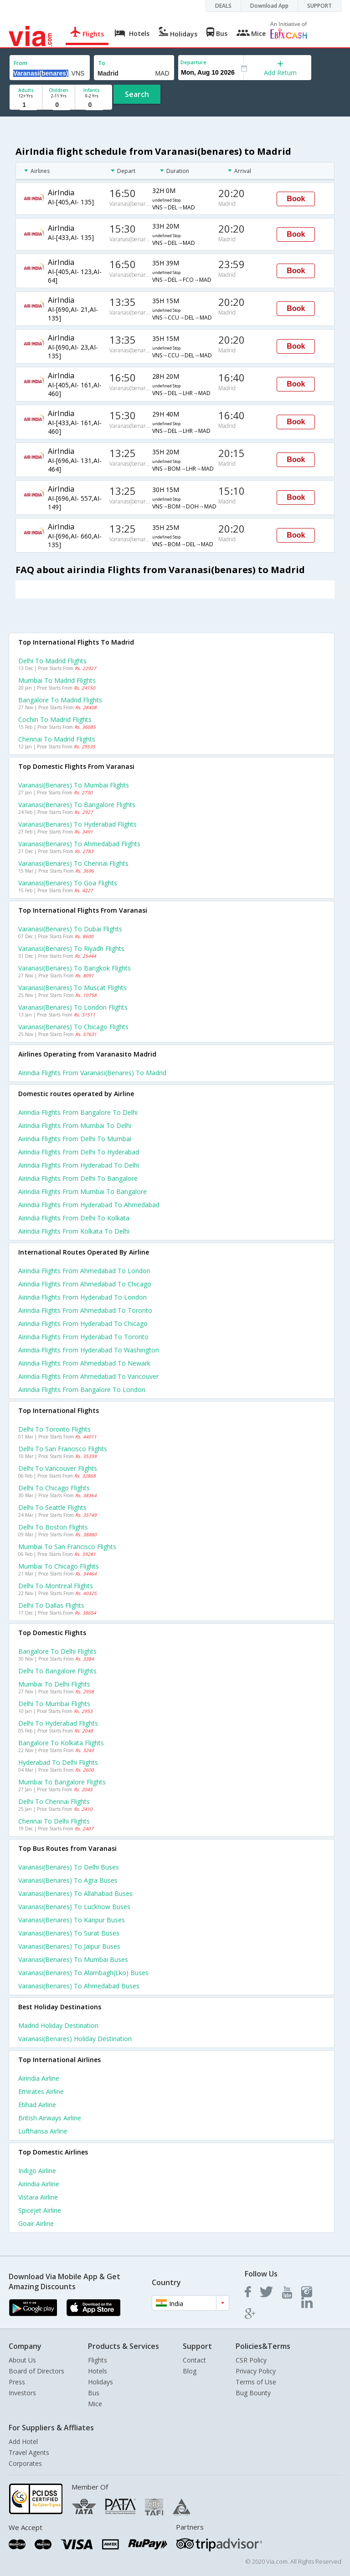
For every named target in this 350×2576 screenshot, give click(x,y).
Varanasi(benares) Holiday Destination (75, 2038)
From (20, 63)
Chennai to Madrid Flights (56, 739)
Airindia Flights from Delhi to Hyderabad (78, 1152)
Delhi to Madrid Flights (52, 660)
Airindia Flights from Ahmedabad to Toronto (85, 1310)
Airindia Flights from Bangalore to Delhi (78, 1112)
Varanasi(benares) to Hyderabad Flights (77, 824)
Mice (95, 2403)
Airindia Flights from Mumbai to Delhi (74, 1125)
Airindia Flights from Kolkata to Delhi (73, 1231)
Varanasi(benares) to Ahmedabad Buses (78, 1986)
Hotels (97, 2371)
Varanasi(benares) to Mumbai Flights (73, 785)
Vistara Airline (38, 2197)
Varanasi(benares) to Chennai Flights (73, 863)
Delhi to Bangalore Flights (57, 1671)
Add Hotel (23, 2441)
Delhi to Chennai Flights (54, 1801)
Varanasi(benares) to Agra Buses (68, 1880)
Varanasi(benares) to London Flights (73, 1007)
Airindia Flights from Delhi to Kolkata (73, 1218)
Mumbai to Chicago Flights (58, 1566)
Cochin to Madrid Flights (55, 719)
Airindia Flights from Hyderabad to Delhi (78, 1165)
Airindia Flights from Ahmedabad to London (84, 1270)
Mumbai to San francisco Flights (67, 1546)
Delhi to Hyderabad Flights (58, 1723)
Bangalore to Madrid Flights (60, 700)
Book (296, 199)
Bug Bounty (253, 2392)
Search (137, 94)
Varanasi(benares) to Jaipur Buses (69, 1946)
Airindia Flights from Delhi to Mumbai (74, 1138)
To (101, 63)
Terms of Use (256, 2382)
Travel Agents (29, 2452)
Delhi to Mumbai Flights (54, 1703)
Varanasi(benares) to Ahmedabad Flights (79, 843)
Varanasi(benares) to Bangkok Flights (74, 968)
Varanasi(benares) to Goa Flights (67, 883)
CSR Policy (251, 2360)
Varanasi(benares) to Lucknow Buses (74, 1906)
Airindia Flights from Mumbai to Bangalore (82, 1191)
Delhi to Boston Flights (53, 1527)
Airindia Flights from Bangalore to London (81, 1389)
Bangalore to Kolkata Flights (61, 1742)
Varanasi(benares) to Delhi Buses (68, 1867)
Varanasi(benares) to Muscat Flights (72, 987)
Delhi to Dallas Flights (51, 1605)
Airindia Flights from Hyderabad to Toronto (83, 1336)
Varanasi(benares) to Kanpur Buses (71, 1919)
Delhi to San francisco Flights (62, 1448)
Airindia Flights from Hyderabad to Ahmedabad (89, 1204)
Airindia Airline (38, 2078)
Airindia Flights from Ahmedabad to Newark (84, 1363)
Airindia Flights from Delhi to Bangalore (78, 1178)
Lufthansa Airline (42, 2131)
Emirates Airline (41, 2091)
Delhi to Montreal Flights (55, 1585)
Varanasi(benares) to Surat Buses (68, 1933)
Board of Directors (36, 2371)
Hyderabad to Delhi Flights (58, 1762)
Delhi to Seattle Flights (52, 1507)
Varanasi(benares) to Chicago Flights (73, 1026)
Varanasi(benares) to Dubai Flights (70, 929)
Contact (194, 2360)
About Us (22, 2360)
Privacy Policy (256, 2371)
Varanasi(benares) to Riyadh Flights (71, 948)
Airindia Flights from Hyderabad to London (82, 1297)
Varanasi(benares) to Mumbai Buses (73, 1959)
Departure (193, 62)
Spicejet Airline (39, 2210)
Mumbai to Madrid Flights (57, 680)
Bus (93, 2392)
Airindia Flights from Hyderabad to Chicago (83, 1323)
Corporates (25, 2463)
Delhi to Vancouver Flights (57, 1468)
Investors (22, 2392)
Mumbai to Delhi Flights (54, 1684)
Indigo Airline (37, 2170)
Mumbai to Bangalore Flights (62, 1782)
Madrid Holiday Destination (58, 2025)
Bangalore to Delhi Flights (57, 1651)
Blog (189, 2371)
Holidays (100, 2382)
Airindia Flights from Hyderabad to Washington (88, 1350)
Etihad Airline (37, 2104)
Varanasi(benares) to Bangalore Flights (76, 804)
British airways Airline (49, 2118)
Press (17, 2382)
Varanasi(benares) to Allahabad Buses (75, 1893)
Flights (97, 2360)
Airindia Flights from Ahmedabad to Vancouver (88, 1376)
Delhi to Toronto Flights (54, 1429)
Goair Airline (36, 2223)
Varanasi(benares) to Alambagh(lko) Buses (83, 1972)
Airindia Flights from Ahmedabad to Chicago (84, 1284)
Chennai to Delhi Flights (54, 1821)
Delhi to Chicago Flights (54, 1488)
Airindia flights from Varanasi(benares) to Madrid (92, 1072)
